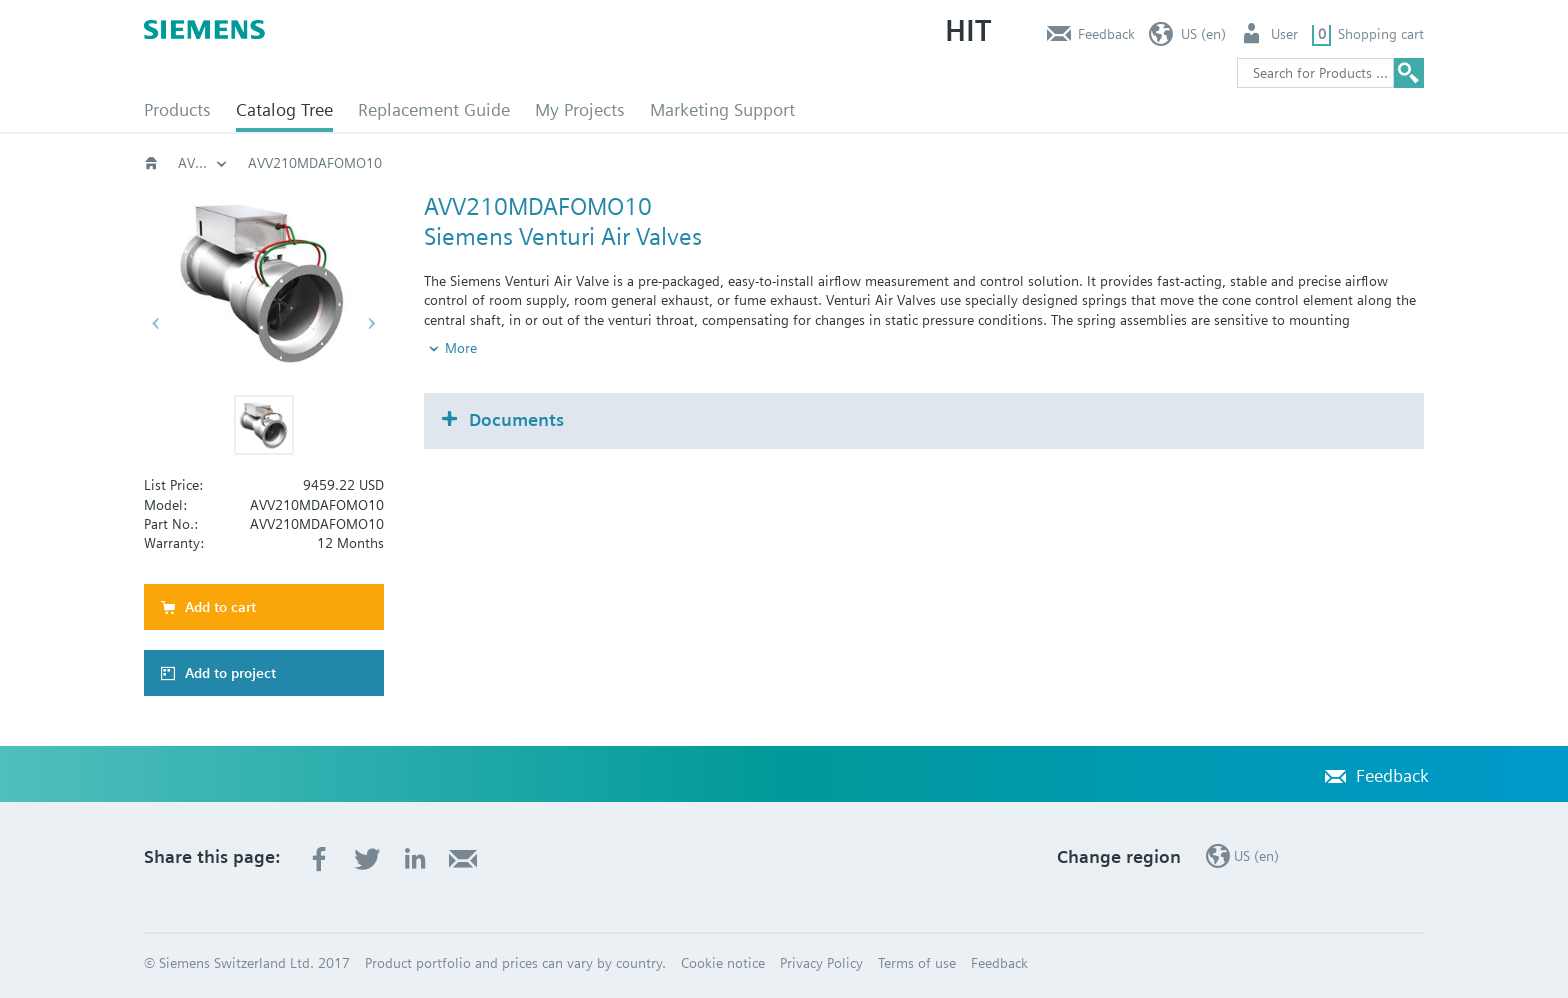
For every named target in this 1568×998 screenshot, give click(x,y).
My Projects (580, 109)
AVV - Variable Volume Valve (976, 163)
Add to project (230, 673)
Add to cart (220, 607)
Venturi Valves (804, 163)
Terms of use (917, 963)
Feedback (1106, 34)
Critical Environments (653, 163)
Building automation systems (203, 163)
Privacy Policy (821, 963)
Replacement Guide (434, 109)
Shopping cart (1381, 34)
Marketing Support (722, 109)
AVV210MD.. (1144, 163)
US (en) (1203, 34)
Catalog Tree (284, 109)
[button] (264, 425)
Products (177, 109)
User (1284, 34)
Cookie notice (723, 963)
